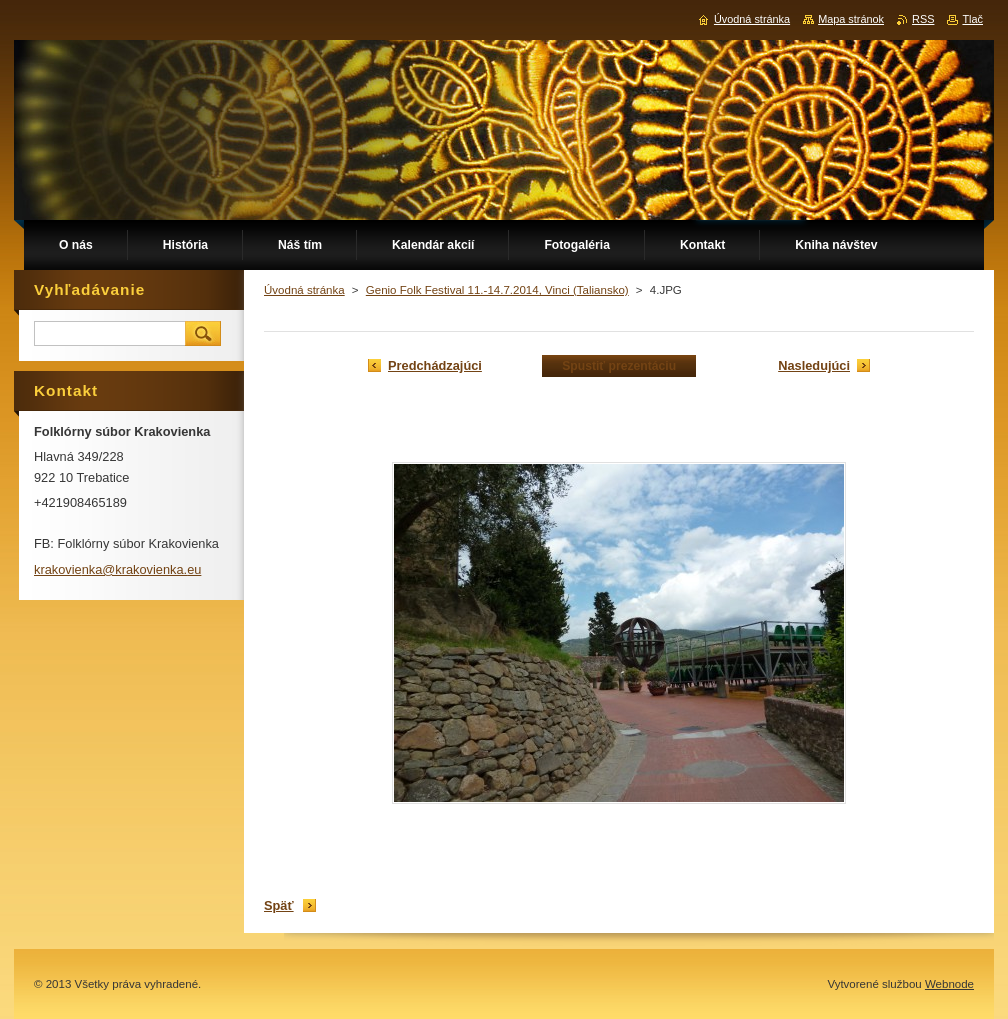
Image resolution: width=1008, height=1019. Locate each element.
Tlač (972, 19)
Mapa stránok (851, 19)
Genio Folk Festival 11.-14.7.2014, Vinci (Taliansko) (497, 290)
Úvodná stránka (304, 290)
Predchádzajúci (435, 365)
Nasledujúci (814, 365)
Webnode (949, 984)
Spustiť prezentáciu (619, 366)
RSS (923, 19)
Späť (279, 905)
